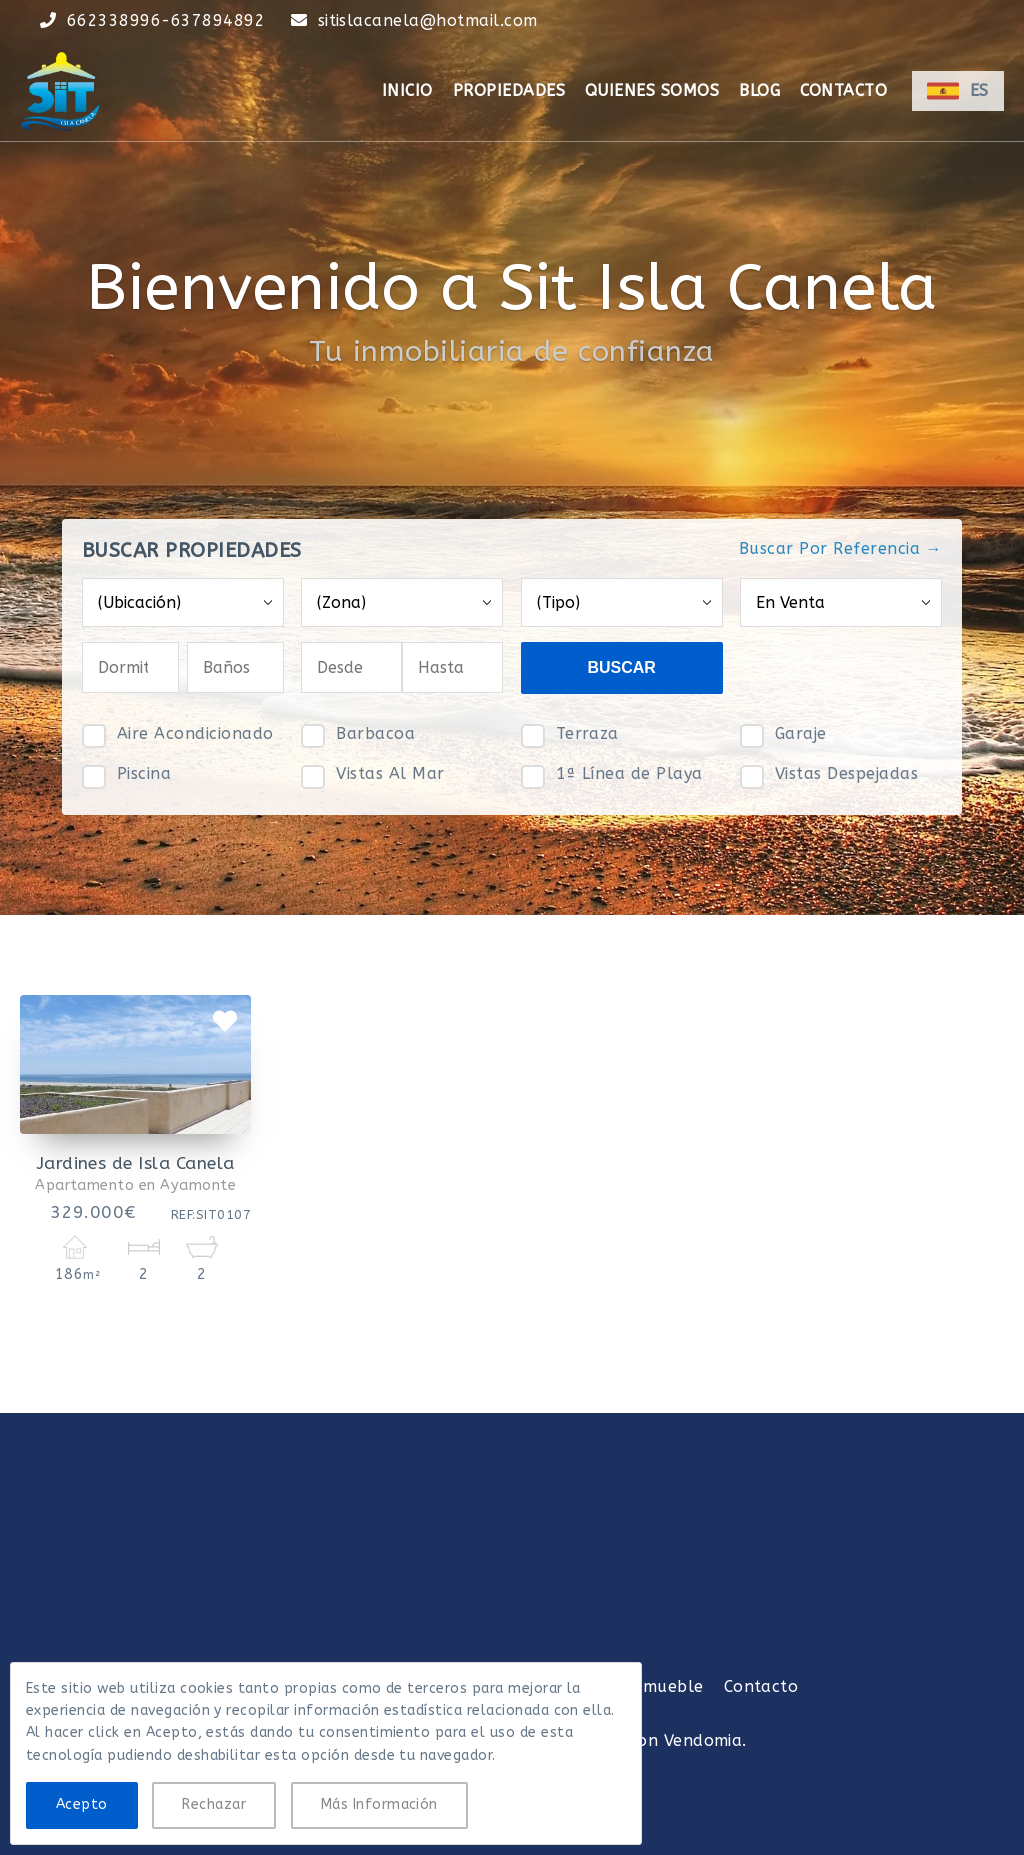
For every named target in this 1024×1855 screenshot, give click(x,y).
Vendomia (703, 1740)
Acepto (82, 1804)
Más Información (379, 1804)
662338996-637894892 (166, 20)
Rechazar (214, 1804)
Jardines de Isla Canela (136, 1163)
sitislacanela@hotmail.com (428, 20)
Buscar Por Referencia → (840, 548)
